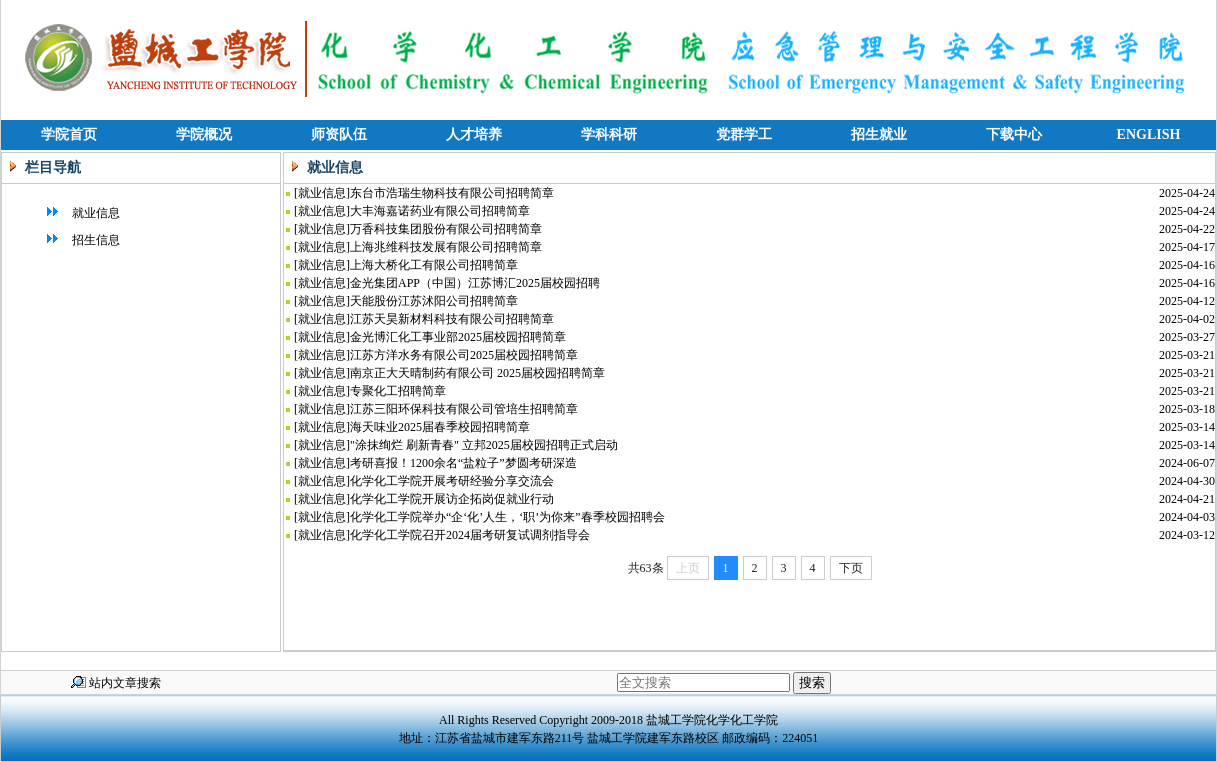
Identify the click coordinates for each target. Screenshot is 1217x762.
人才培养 (474, 134)
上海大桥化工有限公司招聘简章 (434, 265)
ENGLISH (1149, 134)
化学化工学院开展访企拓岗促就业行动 (452, 499)
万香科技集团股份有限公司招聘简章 (446, 229)
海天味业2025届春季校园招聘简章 (440, 427)
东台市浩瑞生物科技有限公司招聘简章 (452, 193)
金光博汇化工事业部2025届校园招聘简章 (458, 337)
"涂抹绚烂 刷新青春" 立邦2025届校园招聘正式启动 (484, 445)
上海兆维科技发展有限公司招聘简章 (446, 247)
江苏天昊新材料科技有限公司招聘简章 (452, 319)
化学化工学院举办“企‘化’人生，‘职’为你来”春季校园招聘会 (507, 517)
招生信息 (81, 240)
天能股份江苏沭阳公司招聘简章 (434, 301)
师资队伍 (339, 134)
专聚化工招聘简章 (398, 391)
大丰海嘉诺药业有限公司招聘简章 (440, 211)
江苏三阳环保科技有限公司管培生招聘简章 (464, 409)
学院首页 (69, 134)
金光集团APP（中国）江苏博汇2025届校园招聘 (475, 283)
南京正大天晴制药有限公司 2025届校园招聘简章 (477, 373)
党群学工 (744, 134)
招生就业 (879, 134)
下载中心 (1014, 134)
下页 (851, 568)
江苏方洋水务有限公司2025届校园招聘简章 (464, 355)
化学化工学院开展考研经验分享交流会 (452, 481)
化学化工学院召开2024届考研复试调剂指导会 (470, 535)
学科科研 (609, 134)
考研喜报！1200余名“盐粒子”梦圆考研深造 (463, 463)
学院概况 (204, 134)
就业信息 (81, 213)
